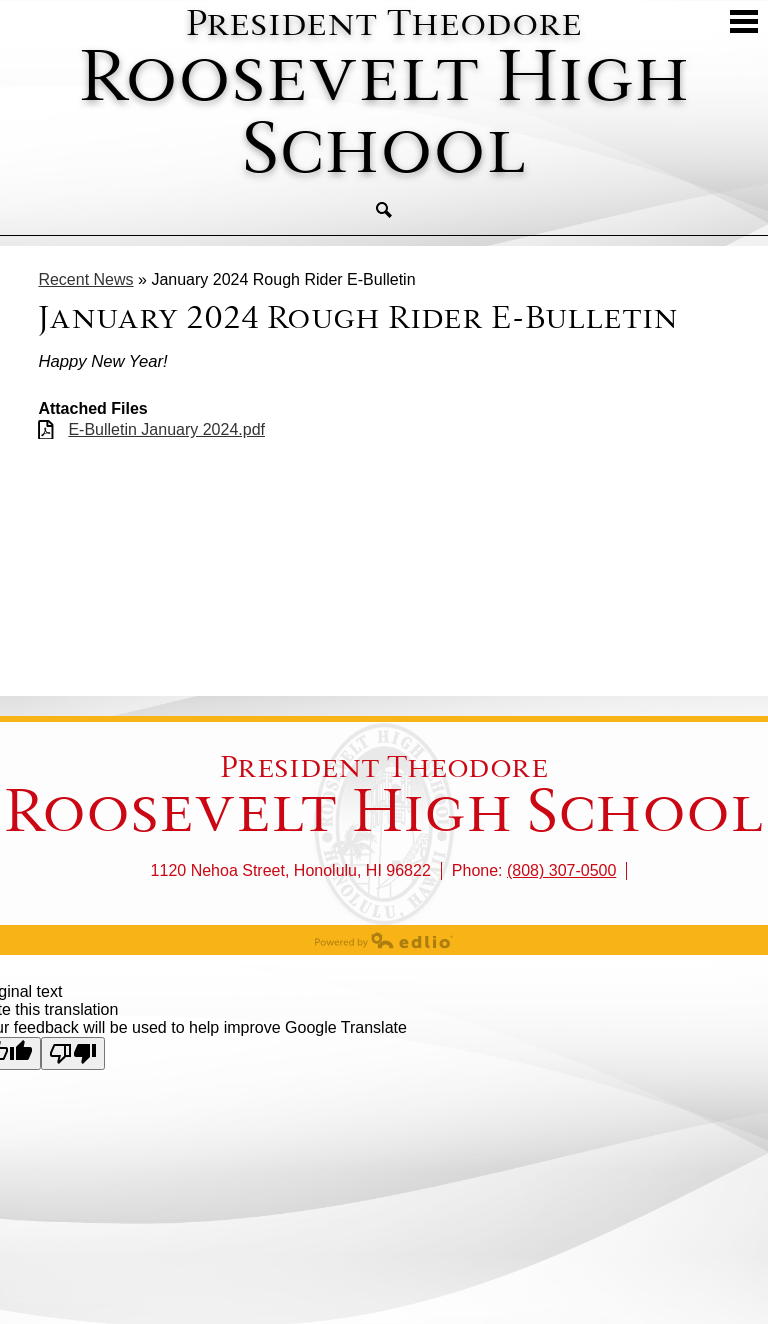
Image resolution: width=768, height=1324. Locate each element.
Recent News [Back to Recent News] (85, 279)
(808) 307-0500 (561, 870)
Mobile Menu (744, 21)
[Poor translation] (73, 1053)
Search (384, 210)
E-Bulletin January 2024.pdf (166, 429)
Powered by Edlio (384, 940)
